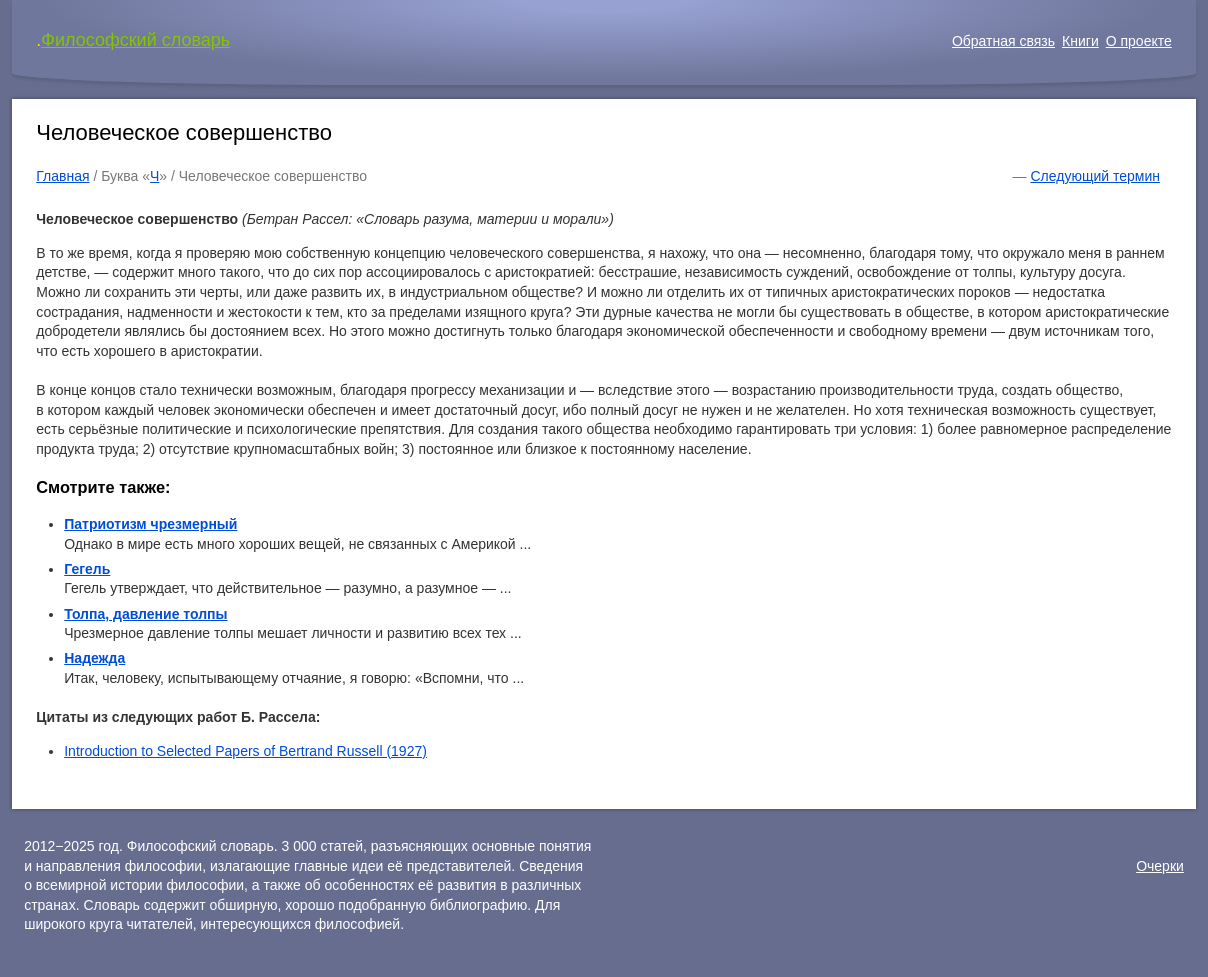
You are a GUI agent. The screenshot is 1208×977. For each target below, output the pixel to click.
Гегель (87, 569)
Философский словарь (135, 40)
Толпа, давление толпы (145, 614)
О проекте (1139, 41)
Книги (1080, 41)
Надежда (94, 658)
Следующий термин (1094, 176)
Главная (62, 176)
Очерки (1160, 866)
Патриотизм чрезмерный (150, 524)
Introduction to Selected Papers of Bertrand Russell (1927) (245, 751)
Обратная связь (1003, 41)
